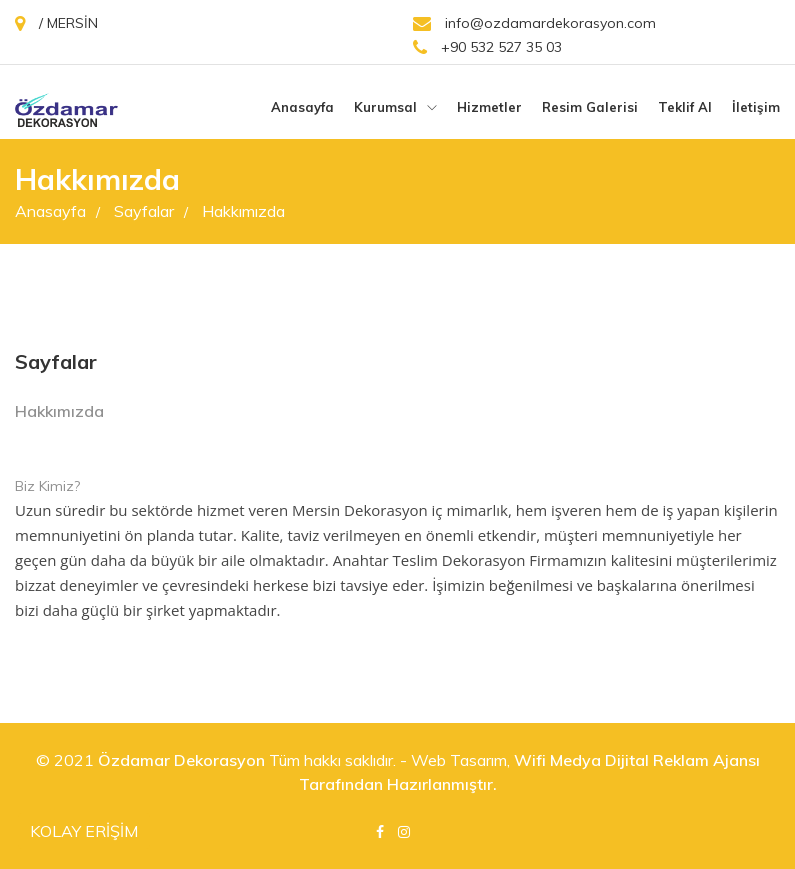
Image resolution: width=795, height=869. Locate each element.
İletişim (756, 107)
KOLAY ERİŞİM (84, 831)
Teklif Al (685, 107)
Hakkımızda (243, 211)
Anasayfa (302, 107)
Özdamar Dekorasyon (181, 760)
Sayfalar (151, 211)
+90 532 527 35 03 (487, 47)
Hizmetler (489, 107)
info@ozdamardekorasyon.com (534, 23)
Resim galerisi (590, 107)
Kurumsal (395, 107)
